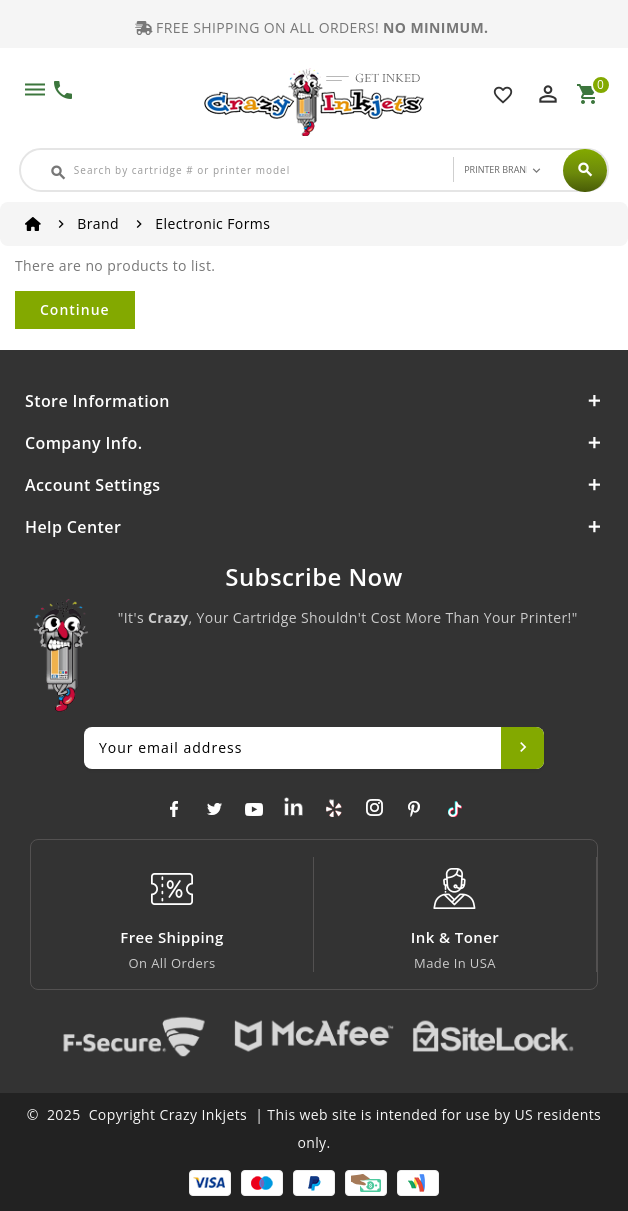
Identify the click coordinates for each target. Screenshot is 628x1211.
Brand (98, 223)
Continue (75, 309)
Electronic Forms (212, 223)
